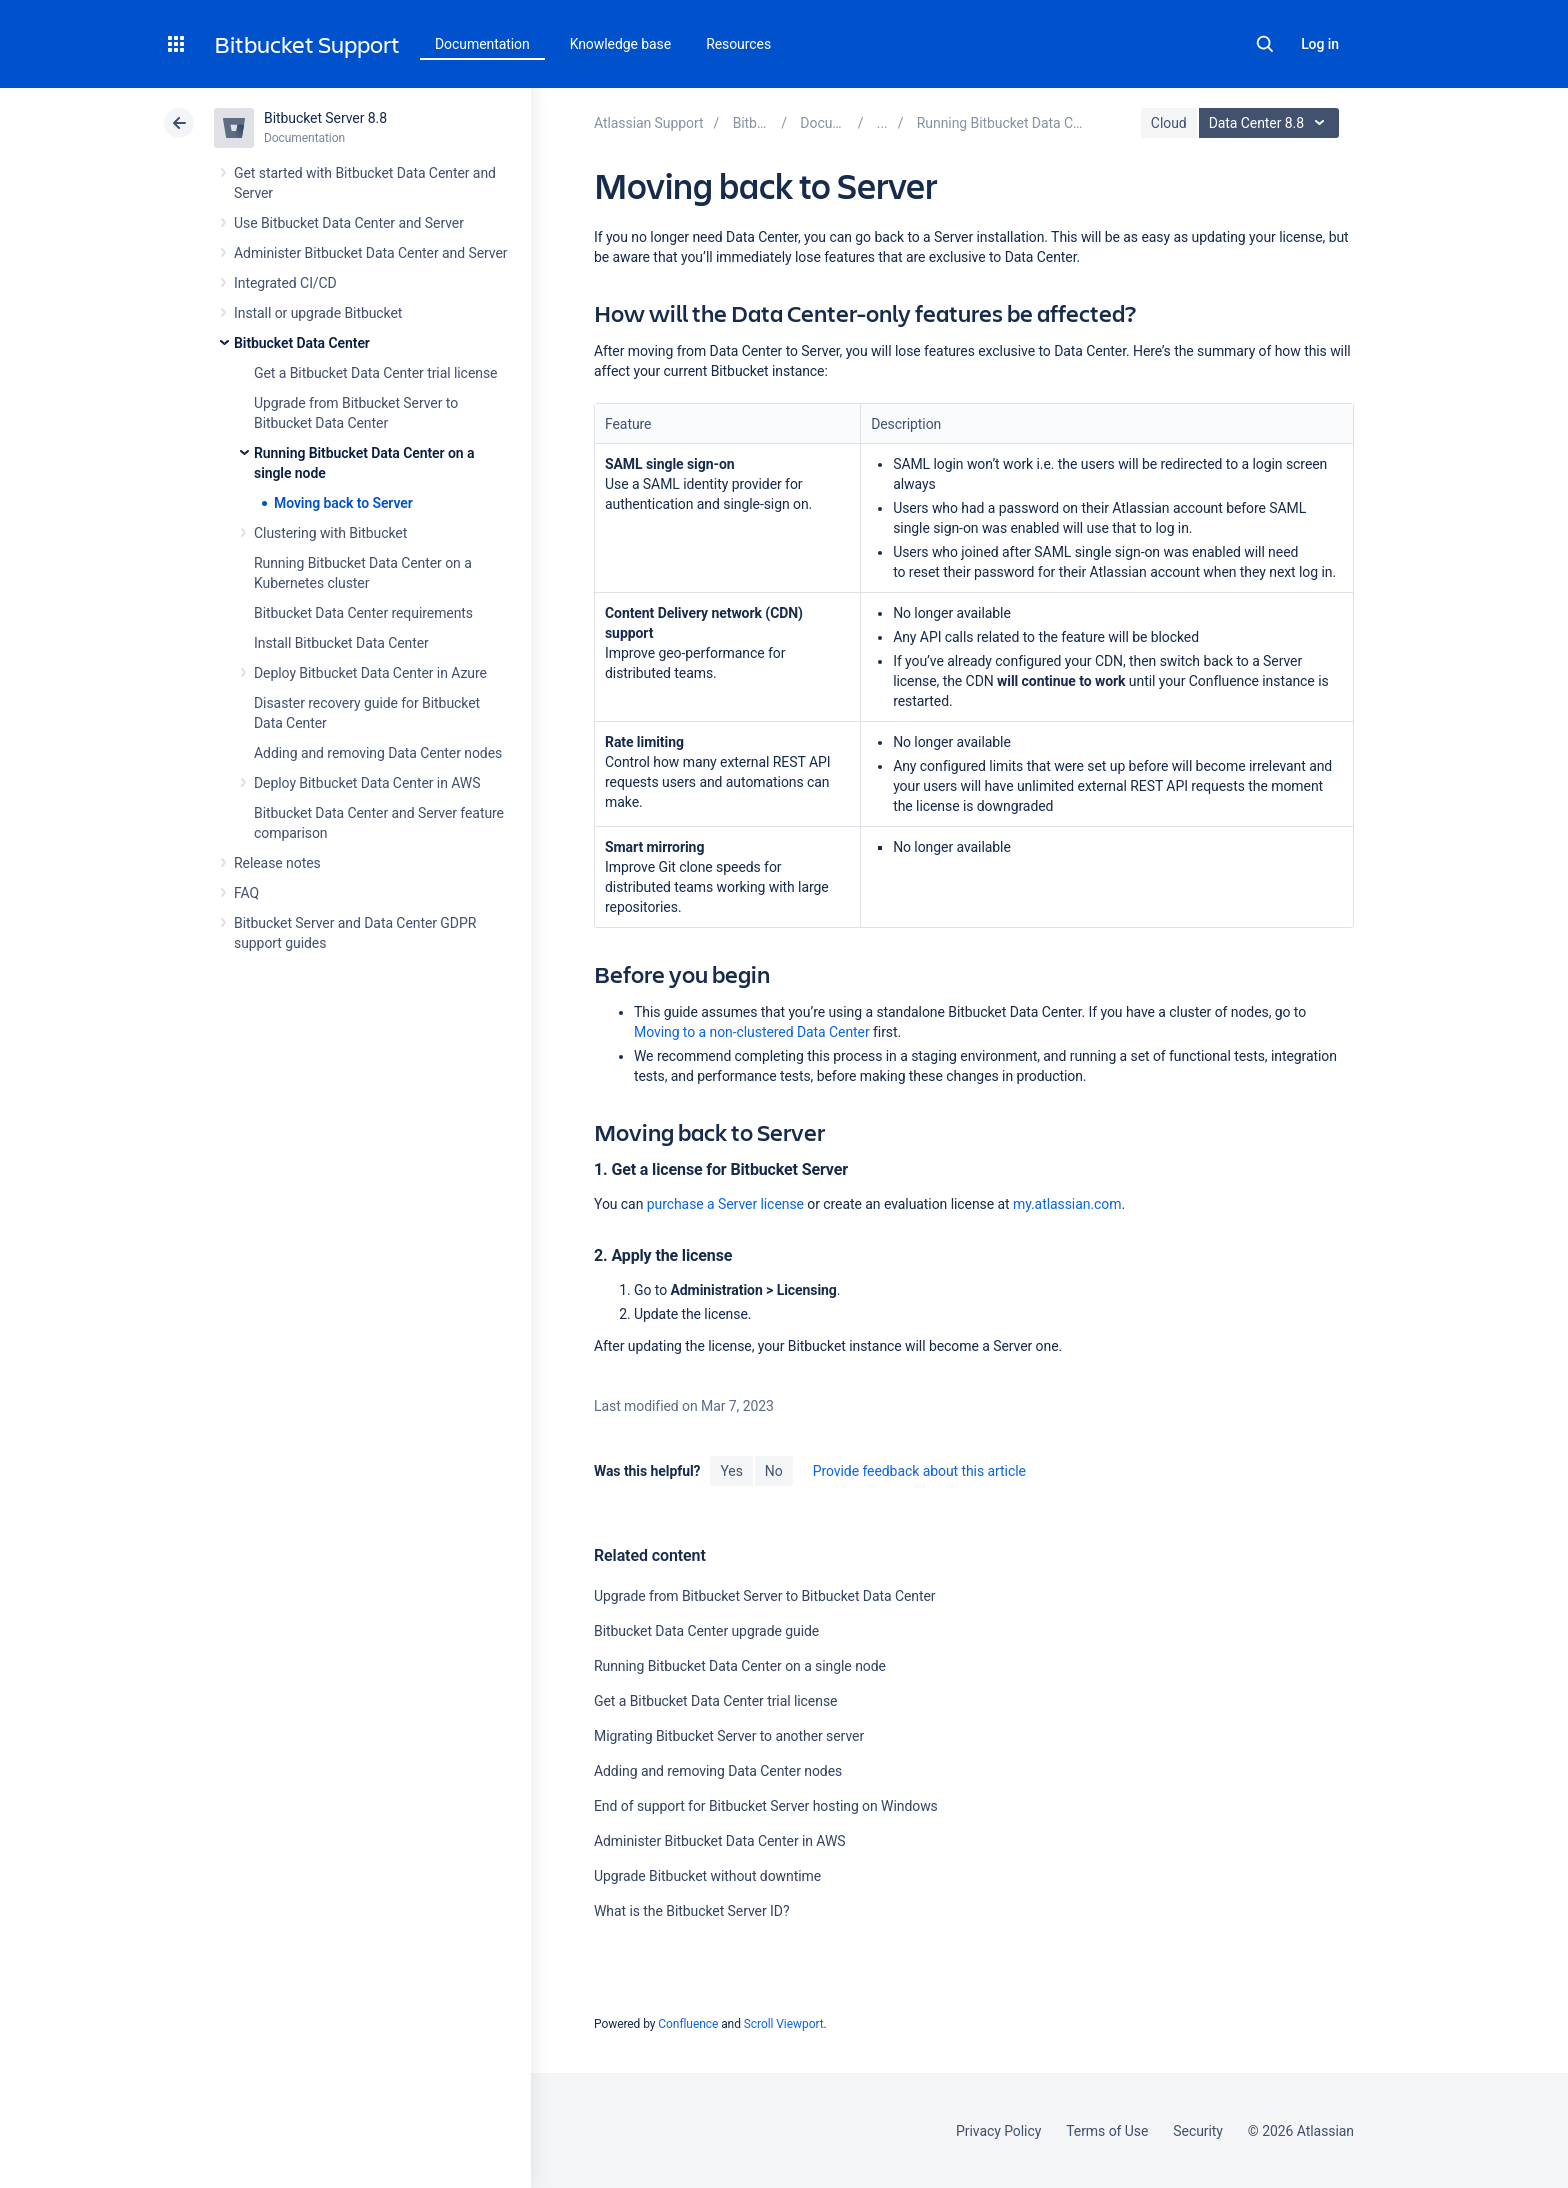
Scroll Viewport (784, 2024)
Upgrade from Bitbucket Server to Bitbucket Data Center (765, 1596)
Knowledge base (621, 44)
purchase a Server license (725, 1204)
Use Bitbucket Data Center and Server (349, 223)
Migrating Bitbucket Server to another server (729, 1736)
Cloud (1169, 123)
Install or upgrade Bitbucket (318, 313)
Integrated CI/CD (285, 283)
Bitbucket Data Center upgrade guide (706, 1631)
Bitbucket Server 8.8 (325, 118)
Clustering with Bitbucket (330, 533)
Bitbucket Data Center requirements (363, 613)
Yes (731, 1471)
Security (1198, 2131)
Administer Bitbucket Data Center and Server (370, 253)
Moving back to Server (343, 503)
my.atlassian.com (1067, 1204)
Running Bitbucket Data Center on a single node (740, 1666)
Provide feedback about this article (919, 1471)
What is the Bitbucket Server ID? (691, 1911)
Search (1265, 44)
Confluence (688, 2024)
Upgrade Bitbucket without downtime (707, 1876)
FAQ (246, 893)
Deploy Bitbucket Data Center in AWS (367, 783)
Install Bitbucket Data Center (341, 643)
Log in (1320, 44)
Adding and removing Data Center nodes (378, 753)
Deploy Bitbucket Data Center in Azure (370, 673)
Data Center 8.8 (1271, 123)
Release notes (277, 863)
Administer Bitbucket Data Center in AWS (720, 1841)
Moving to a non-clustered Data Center (752, 1032)
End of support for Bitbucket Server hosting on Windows (766, 1806)
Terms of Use (1107, 2131)
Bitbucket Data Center (302, 343)
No (774, 1471)
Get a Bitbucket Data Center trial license (375, 373)
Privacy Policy (998, 2131)
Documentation (482, 44)
